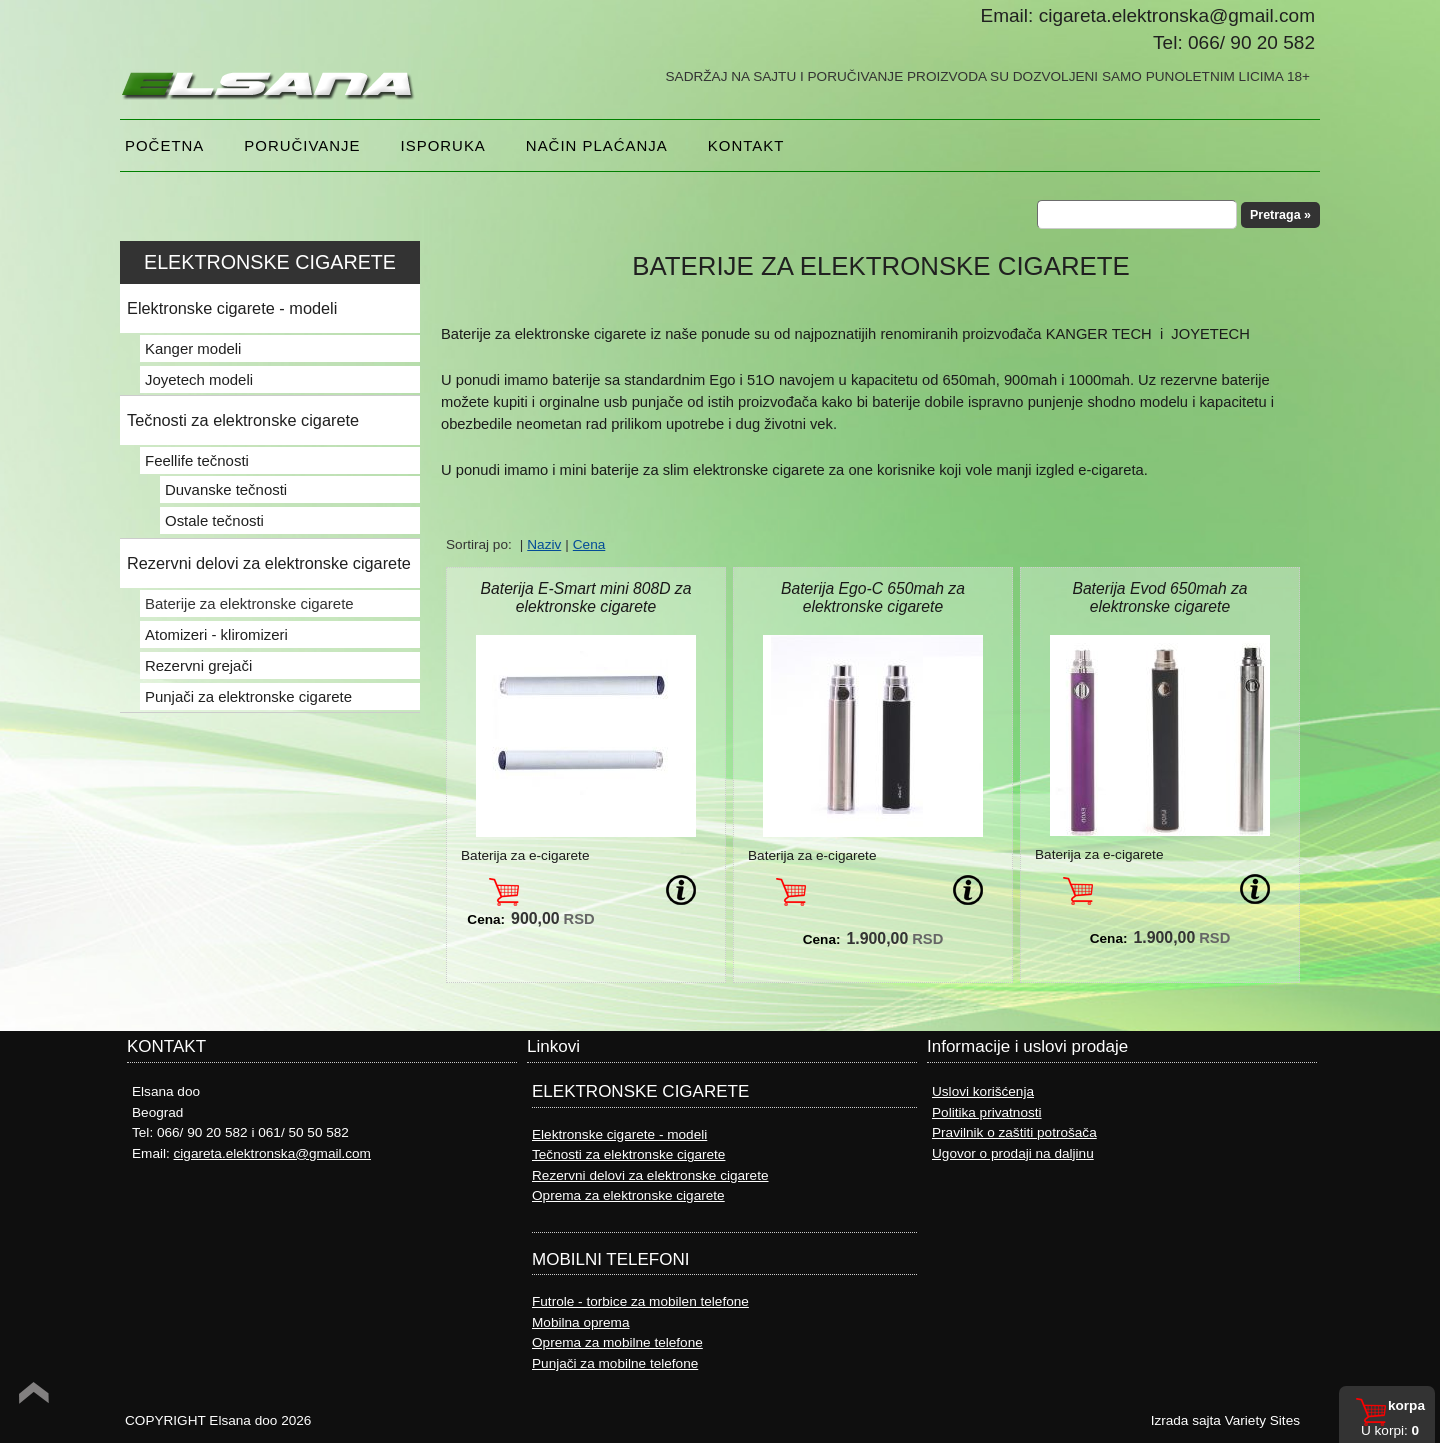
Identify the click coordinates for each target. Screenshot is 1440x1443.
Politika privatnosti (987, 1112)
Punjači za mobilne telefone (615, 1363)
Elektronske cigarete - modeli (232, 308)
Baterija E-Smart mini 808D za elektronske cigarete (586, 597)
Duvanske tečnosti (226, 489)
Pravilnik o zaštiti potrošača (1014, 1132)
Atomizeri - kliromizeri (216, 634)
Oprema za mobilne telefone (617, 1342)
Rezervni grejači (198, 665)
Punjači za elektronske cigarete (248, 696)
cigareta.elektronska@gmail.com (272, 1153)
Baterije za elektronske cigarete (249, 603)
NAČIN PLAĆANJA (597, 145)
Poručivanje (302, 145)
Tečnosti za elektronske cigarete (243, 420)
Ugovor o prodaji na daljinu (1013, 1153)
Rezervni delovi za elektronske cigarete (269, 563)
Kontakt (746, 145)
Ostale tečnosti (214, 520)
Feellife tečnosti (197, 460)
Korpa (1406, 1405)
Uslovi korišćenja (983, 1091)
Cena (589, 544)
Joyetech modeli (199, 379)
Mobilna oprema (580, 1322)
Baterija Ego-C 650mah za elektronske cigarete (873, 597)
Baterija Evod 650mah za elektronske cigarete (1159, 597)
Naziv (544, 544)
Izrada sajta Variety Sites (1225, 1420)
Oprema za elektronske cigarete (628, 1195)
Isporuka (443, 145)
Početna (164, 145)
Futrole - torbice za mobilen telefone (640, 1301)
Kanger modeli (193, 348)
